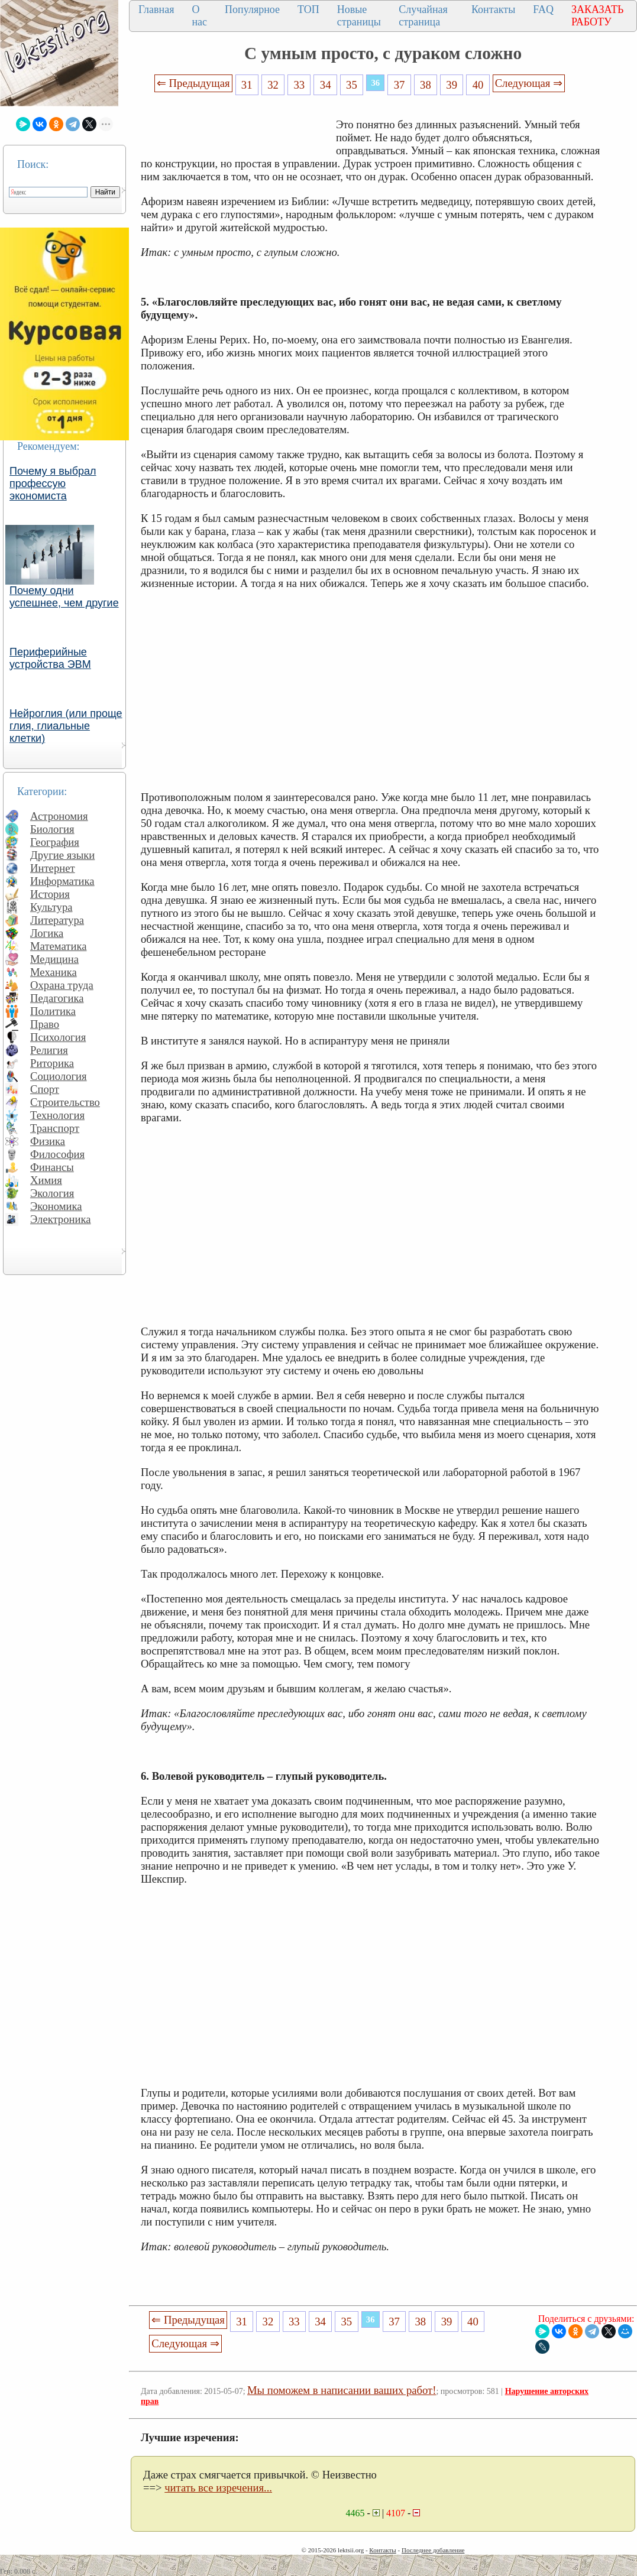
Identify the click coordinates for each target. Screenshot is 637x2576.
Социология (58, 1076)
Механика (53, 972)
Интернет (52, 868)
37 (399, 85)
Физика (47, 1141)
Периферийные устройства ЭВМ (50, 658)
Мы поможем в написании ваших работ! (341, 2390)
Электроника (60, 1219)
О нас (199, 16)
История (50, 894)
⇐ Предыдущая (193, 83)
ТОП (308, 9)
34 (325, 85)
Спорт (44, 1089)
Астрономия (59, 816)
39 (451, 85)
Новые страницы (359, 16)
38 (425, 85)
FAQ (543, 9)
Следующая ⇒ (528, 83)
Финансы (52, 1167)
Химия (46, 1180)
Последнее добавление (433, 2550)
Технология (57, 1115)
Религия (49, 1050)
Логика (46, 933)
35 (351, 85)
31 (247, 85)
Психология (58, 1037)
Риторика (52, 1063)
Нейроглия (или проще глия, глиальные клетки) (65, 726)
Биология (52, 829)
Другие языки (62, 855)
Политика (53, 1011)
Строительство (65, 1102)
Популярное (252, 9)
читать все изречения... (218, 2487)
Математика (58, 946)
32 (273, 85)
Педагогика (57, 998)
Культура (51, 907)
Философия (57, 1154)
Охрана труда (61, 985)
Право (44, 1024)
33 (299, 85)
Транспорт (54, 1128)
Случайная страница (423, 16)
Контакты (493, 9)
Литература (57, 920)
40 (478, 85)
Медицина (54, 959)
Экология (52, 1193)
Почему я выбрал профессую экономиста (52, 483)
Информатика (62, 881)
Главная (156, 9)
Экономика (56, 1206)
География (54, 842)
